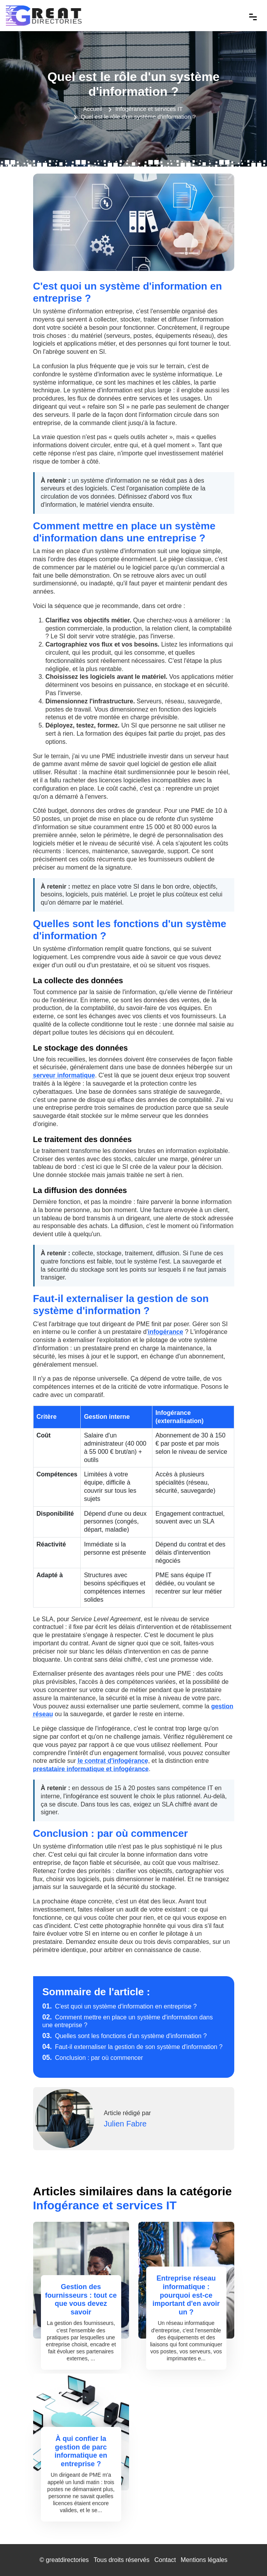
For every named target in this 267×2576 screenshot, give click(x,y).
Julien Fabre (125, 2123)
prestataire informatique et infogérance (91, 1769)
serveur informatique (64, 1075)
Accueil (92, 108)
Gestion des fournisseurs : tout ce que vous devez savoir (81, 2299)
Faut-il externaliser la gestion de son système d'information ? (132, 2047)
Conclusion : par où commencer (92, 2057)
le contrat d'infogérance (113, 1760)
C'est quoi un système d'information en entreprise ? (119, 2006)
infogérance (165, 1331)
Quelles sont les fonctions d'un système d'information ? (124, 2036)
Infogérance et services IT (149, 108)
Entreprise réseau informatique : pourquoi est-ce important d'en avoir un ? (185, 2295)
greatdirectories (67, 2560)
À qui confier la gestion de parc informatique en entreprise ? (81, 2451)
